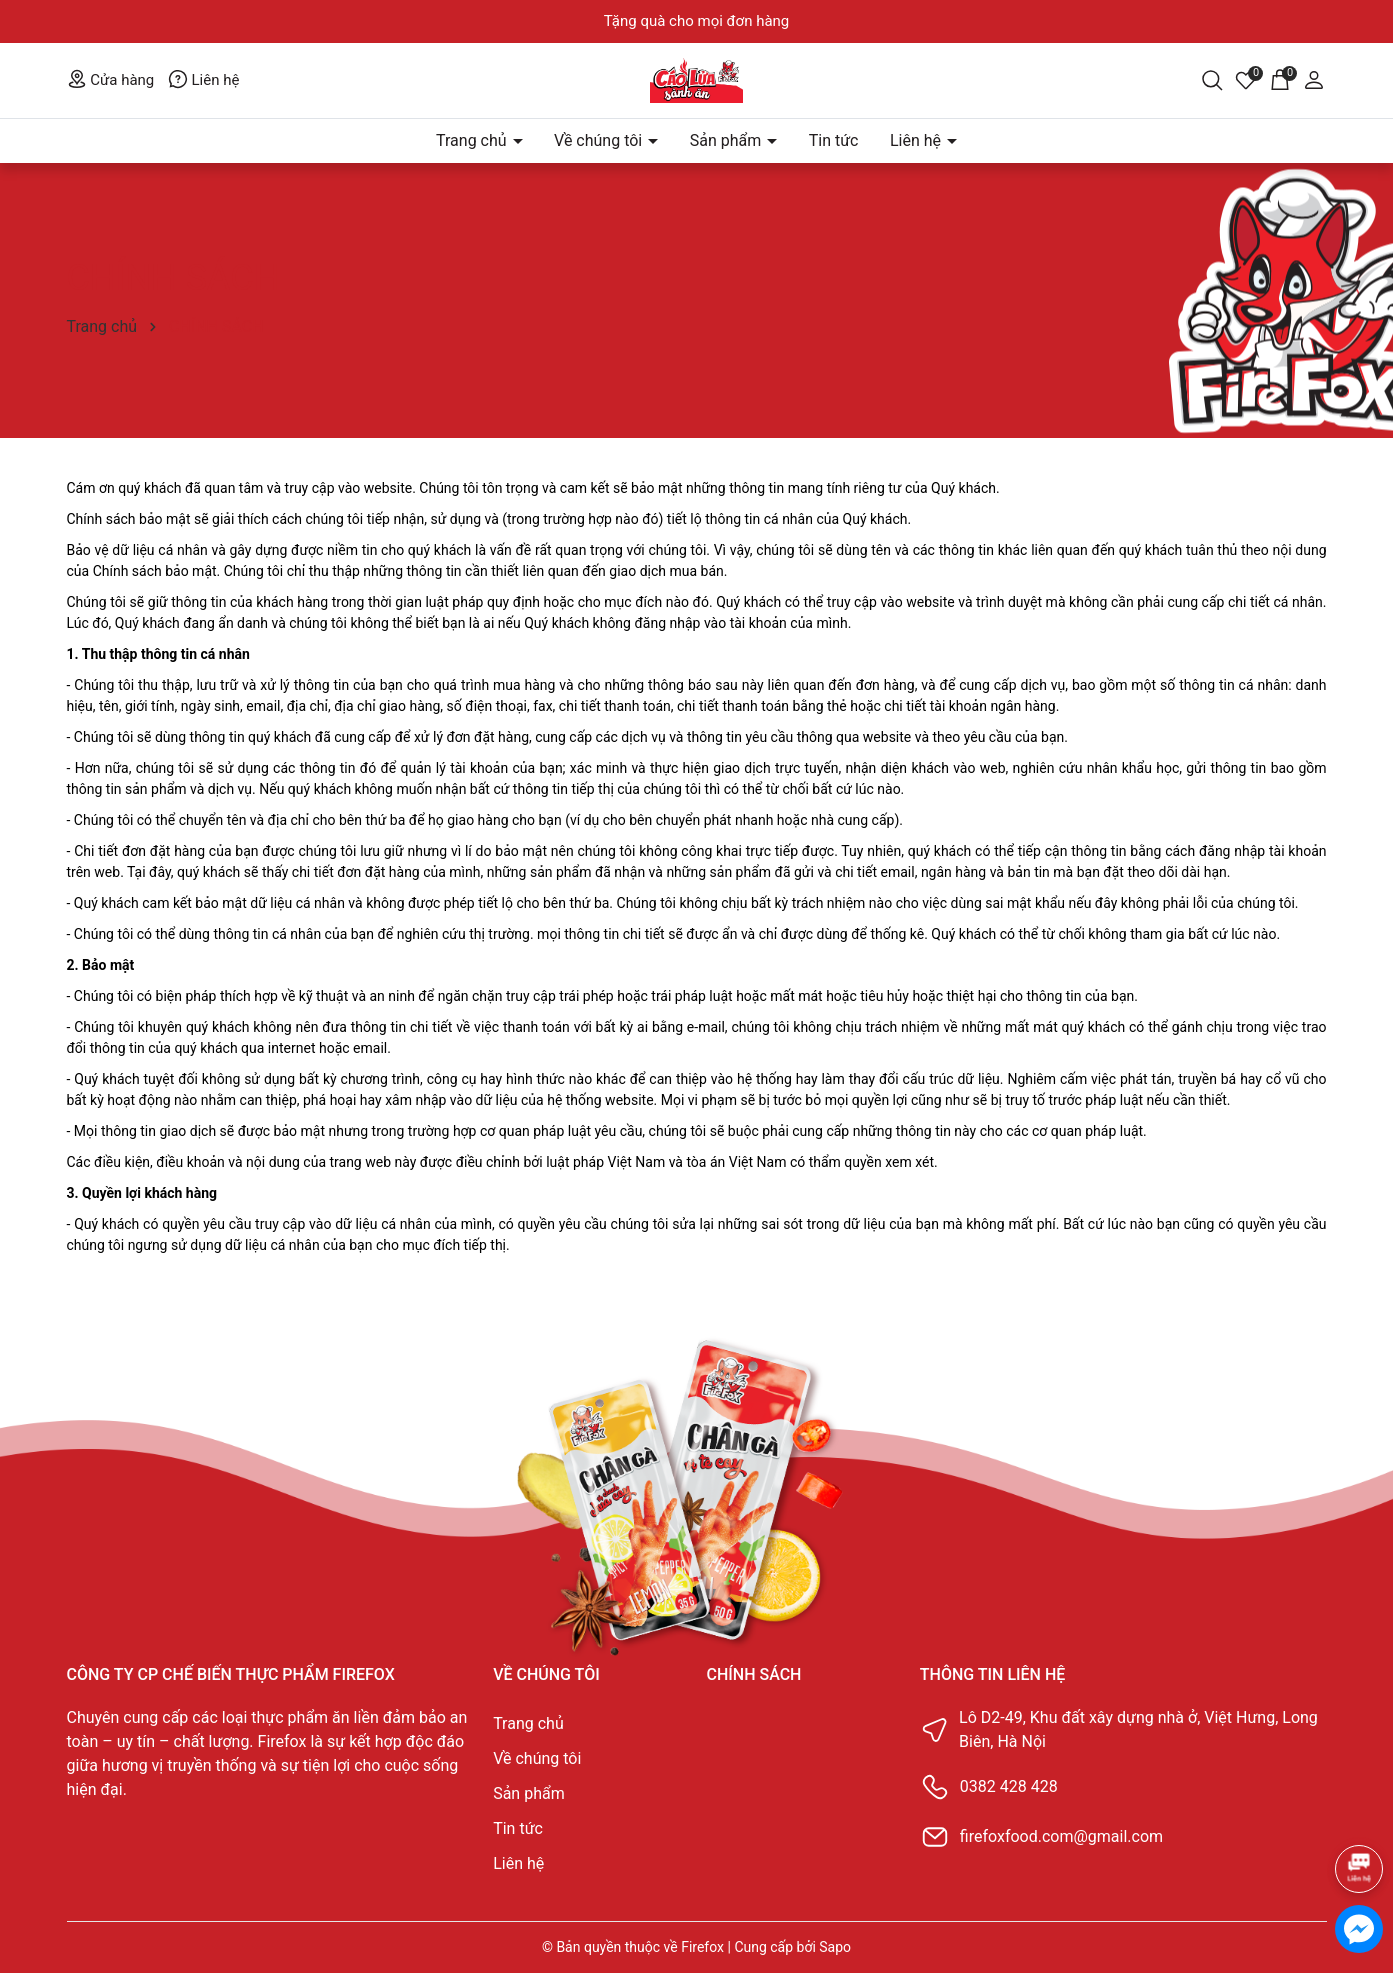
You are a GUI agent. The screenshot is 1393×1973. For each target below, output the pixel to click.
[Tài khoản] (1314, 79)
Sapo (835, 1947)
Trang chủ (473, 140)
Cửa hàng (111, 80)
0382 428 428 (1009, 1786)
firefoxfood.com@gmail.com (1061, 1836)
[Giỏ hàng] (1280, 79)
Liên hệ (204, 80)
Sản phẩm (728, 140)
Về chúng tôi (600, 140)
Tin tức (834, 140)
